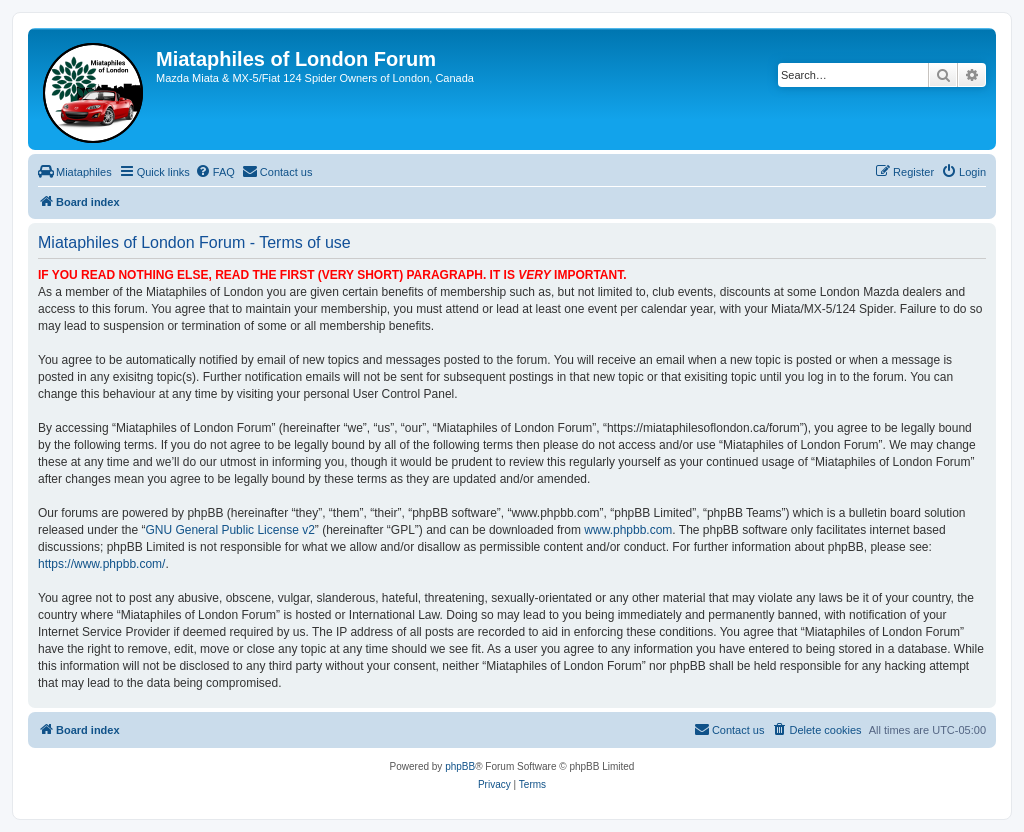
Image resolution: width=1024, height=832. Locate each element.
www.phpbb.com (628, 530)
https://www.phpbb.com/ (101, 564)
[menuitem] (75, 172)
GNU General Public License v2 (229, 530)
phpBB (460, 766)
